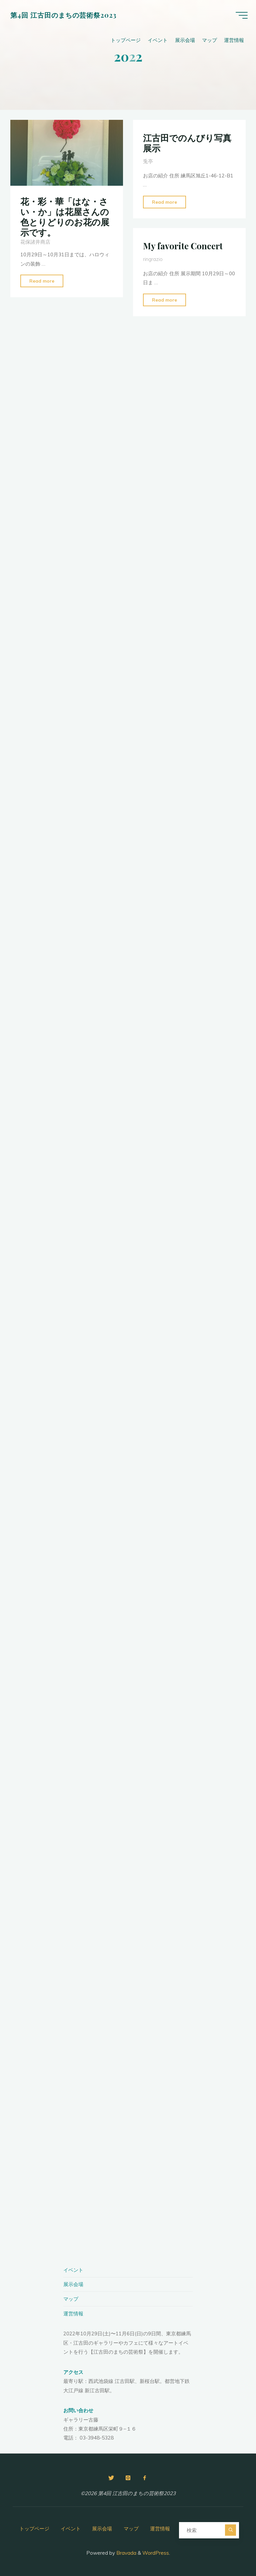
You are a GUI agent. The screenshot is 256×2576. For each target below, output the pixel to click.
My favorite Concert (183, 245)
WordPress (155, 2552)
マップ (70, 2299)
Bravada (125, 2552)
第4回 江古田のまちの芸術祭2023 (65, 15)
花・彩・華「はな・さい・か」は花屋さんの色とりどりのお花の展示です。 (64, 216)
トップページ (34, 2528)
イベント (73, 2270)
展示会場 (73, 2284)
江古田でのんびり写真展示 (187, 142)
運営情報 (73, 2313)
